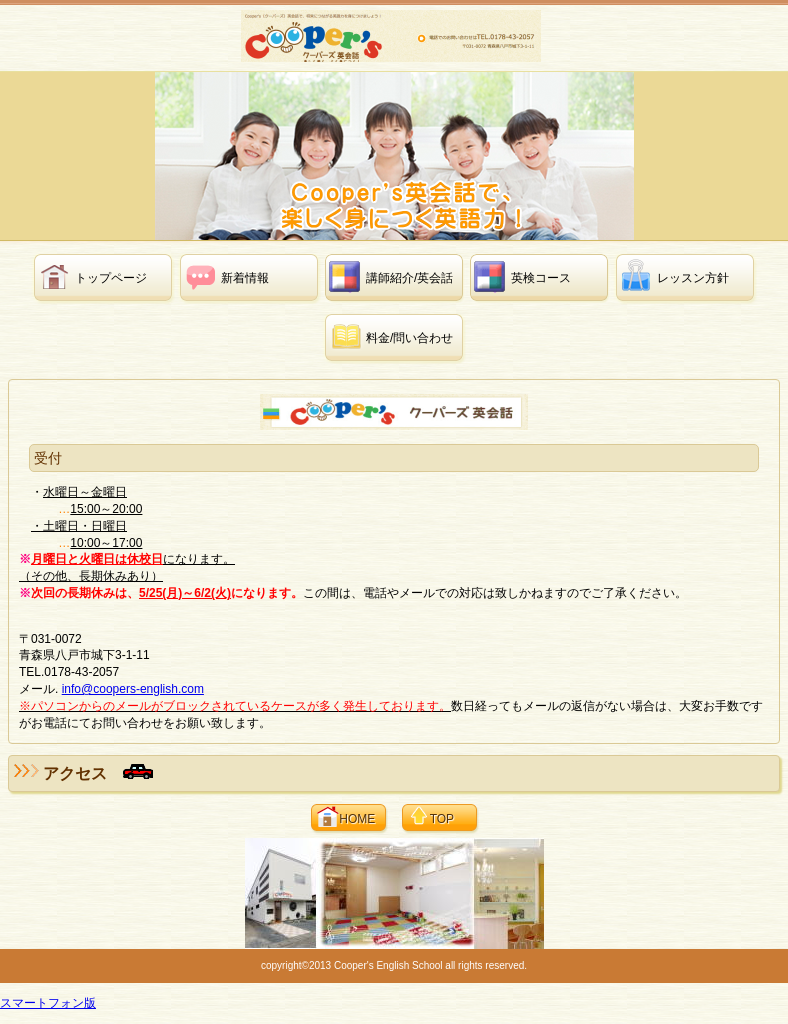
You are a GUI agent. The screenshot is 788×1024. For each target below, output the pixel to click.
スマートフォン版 (48, 1003)
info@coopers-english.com (133, 689)
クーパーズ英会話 (396, 36)
